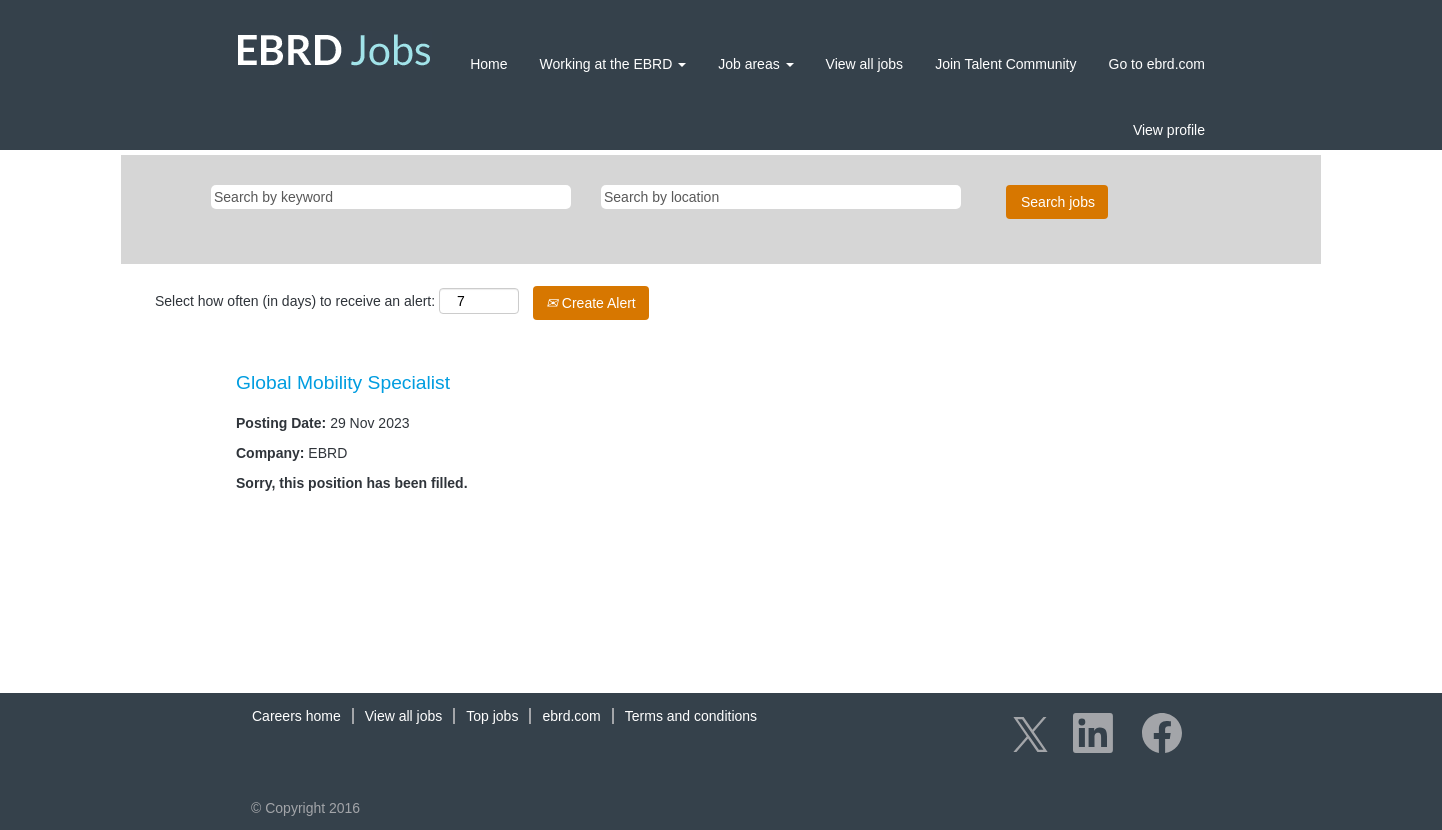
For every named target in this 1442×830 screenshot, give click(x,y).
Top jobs (492, 716)
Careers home (296, 716)
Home (488, 64)
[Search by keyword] (391, 197)
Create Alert (591, 303)
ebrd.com (571, 716)
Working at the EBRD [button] (613, 64)
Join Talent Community (1005, 64)
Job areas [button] (755, 64)
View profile (1169, 130)
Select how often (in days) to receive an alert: (295, 301)
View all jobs (865, 64)
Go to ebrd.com (1157, 64)
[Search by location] (781, 197)
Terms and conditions (691, 716)
